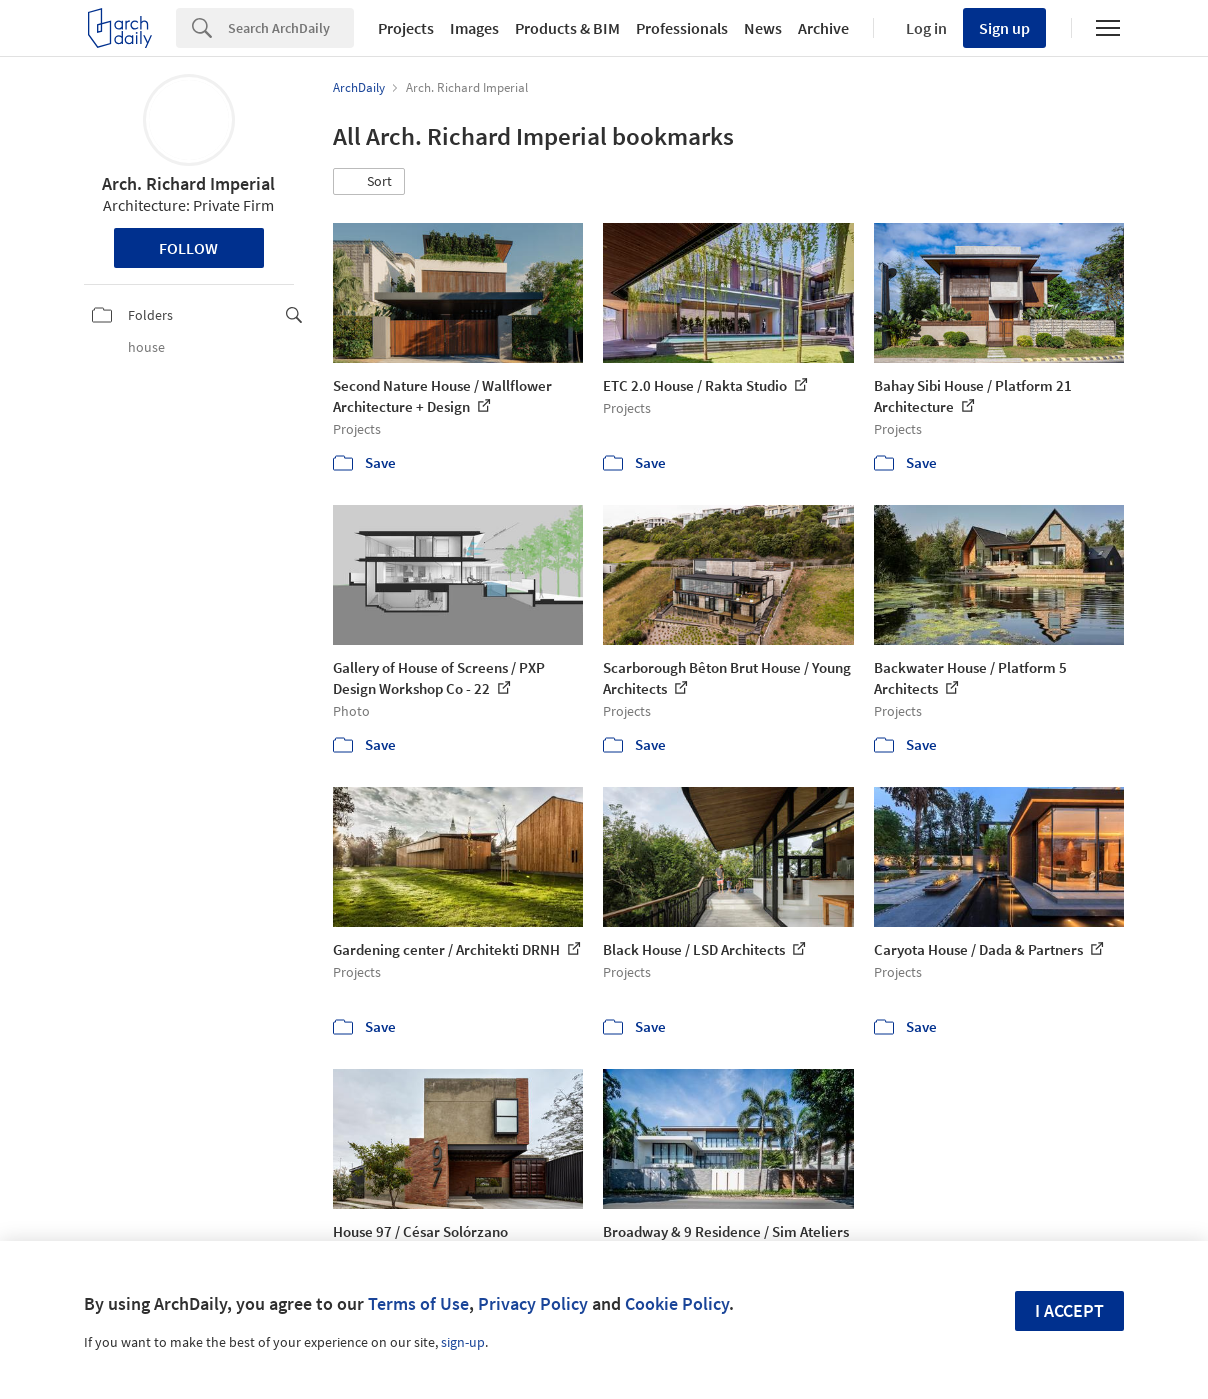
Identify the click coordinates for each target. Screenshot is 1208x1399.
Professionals (682, 28)
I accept (1069, 1310)
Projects (406, 28)
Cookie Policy (677, 1303)
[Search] (291, 28)
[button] (369, 182)
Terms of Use (418, 1303)
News (763, 28)
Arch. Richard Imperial (188, 183)
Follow (188, 248)
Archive (823, 28)
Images (474, 28)
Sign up (1004, 28)
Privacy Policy (533, 1303)
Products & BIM (567, 28)
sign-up (463, 1342)
